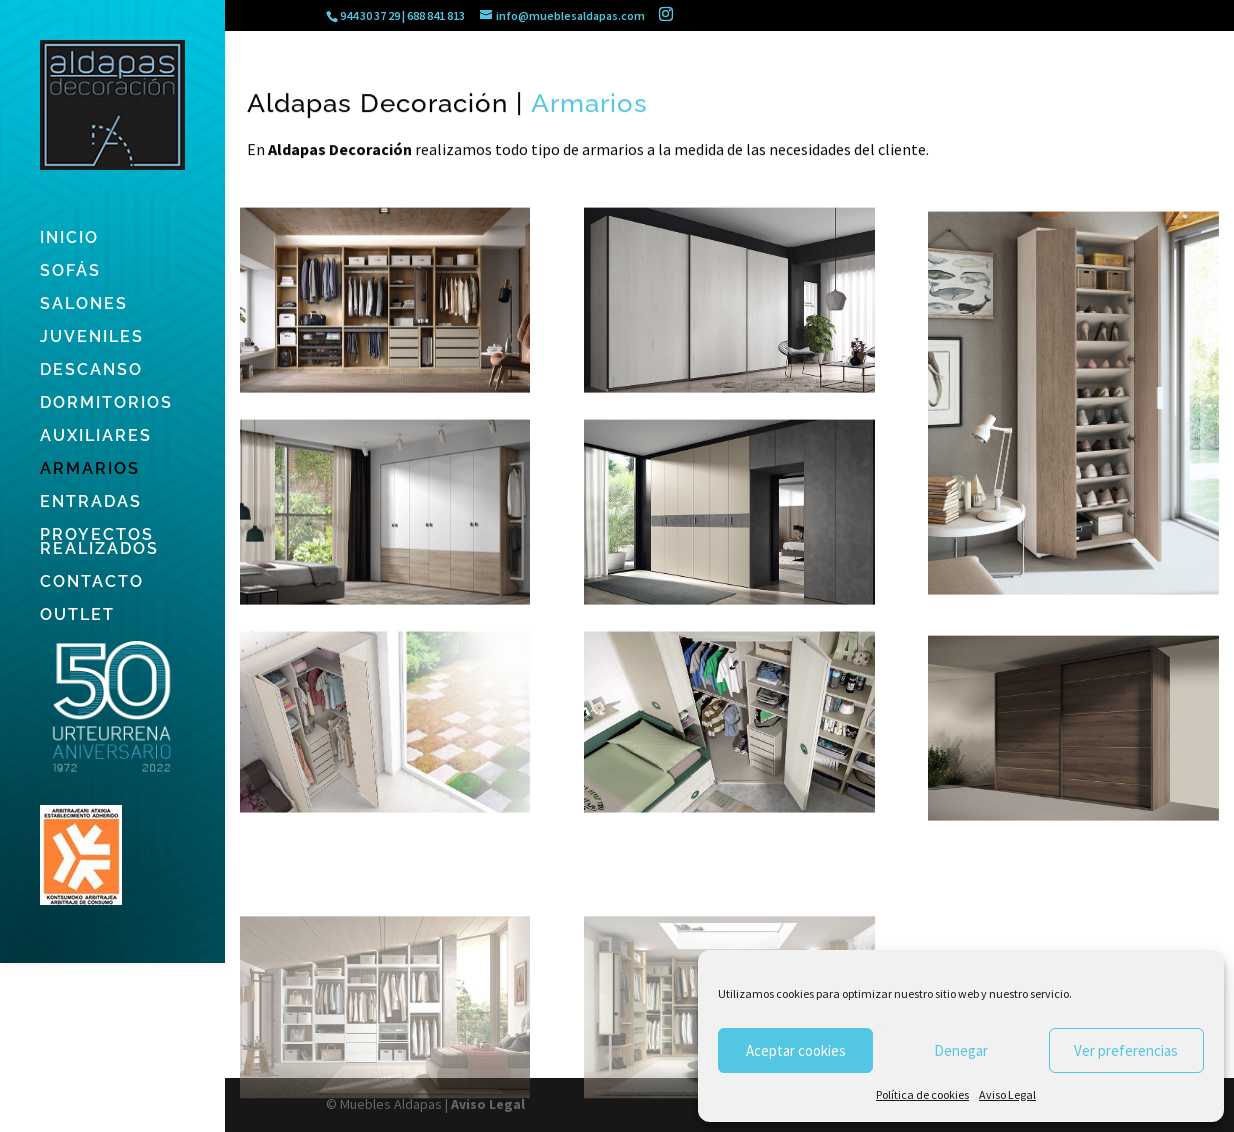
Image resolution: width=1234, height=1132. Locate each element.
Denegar (961, 1050)
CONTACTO (92, 583)
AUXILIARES (96, 437)
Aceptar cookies (796, 1050)
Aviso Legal (1007, 1094)
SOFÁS (70, 272)
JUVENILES (92, 338)
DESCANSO (91, 371)
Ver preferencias (1126, 1050)
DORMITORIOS (106, 404)
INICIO (69, 239)
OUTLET (77, 616)
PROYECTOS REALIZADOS (99, 543)
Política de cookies (922, 1094)
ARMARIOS (90, 470)
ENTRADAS (91, 503)
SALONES (84, 305)
